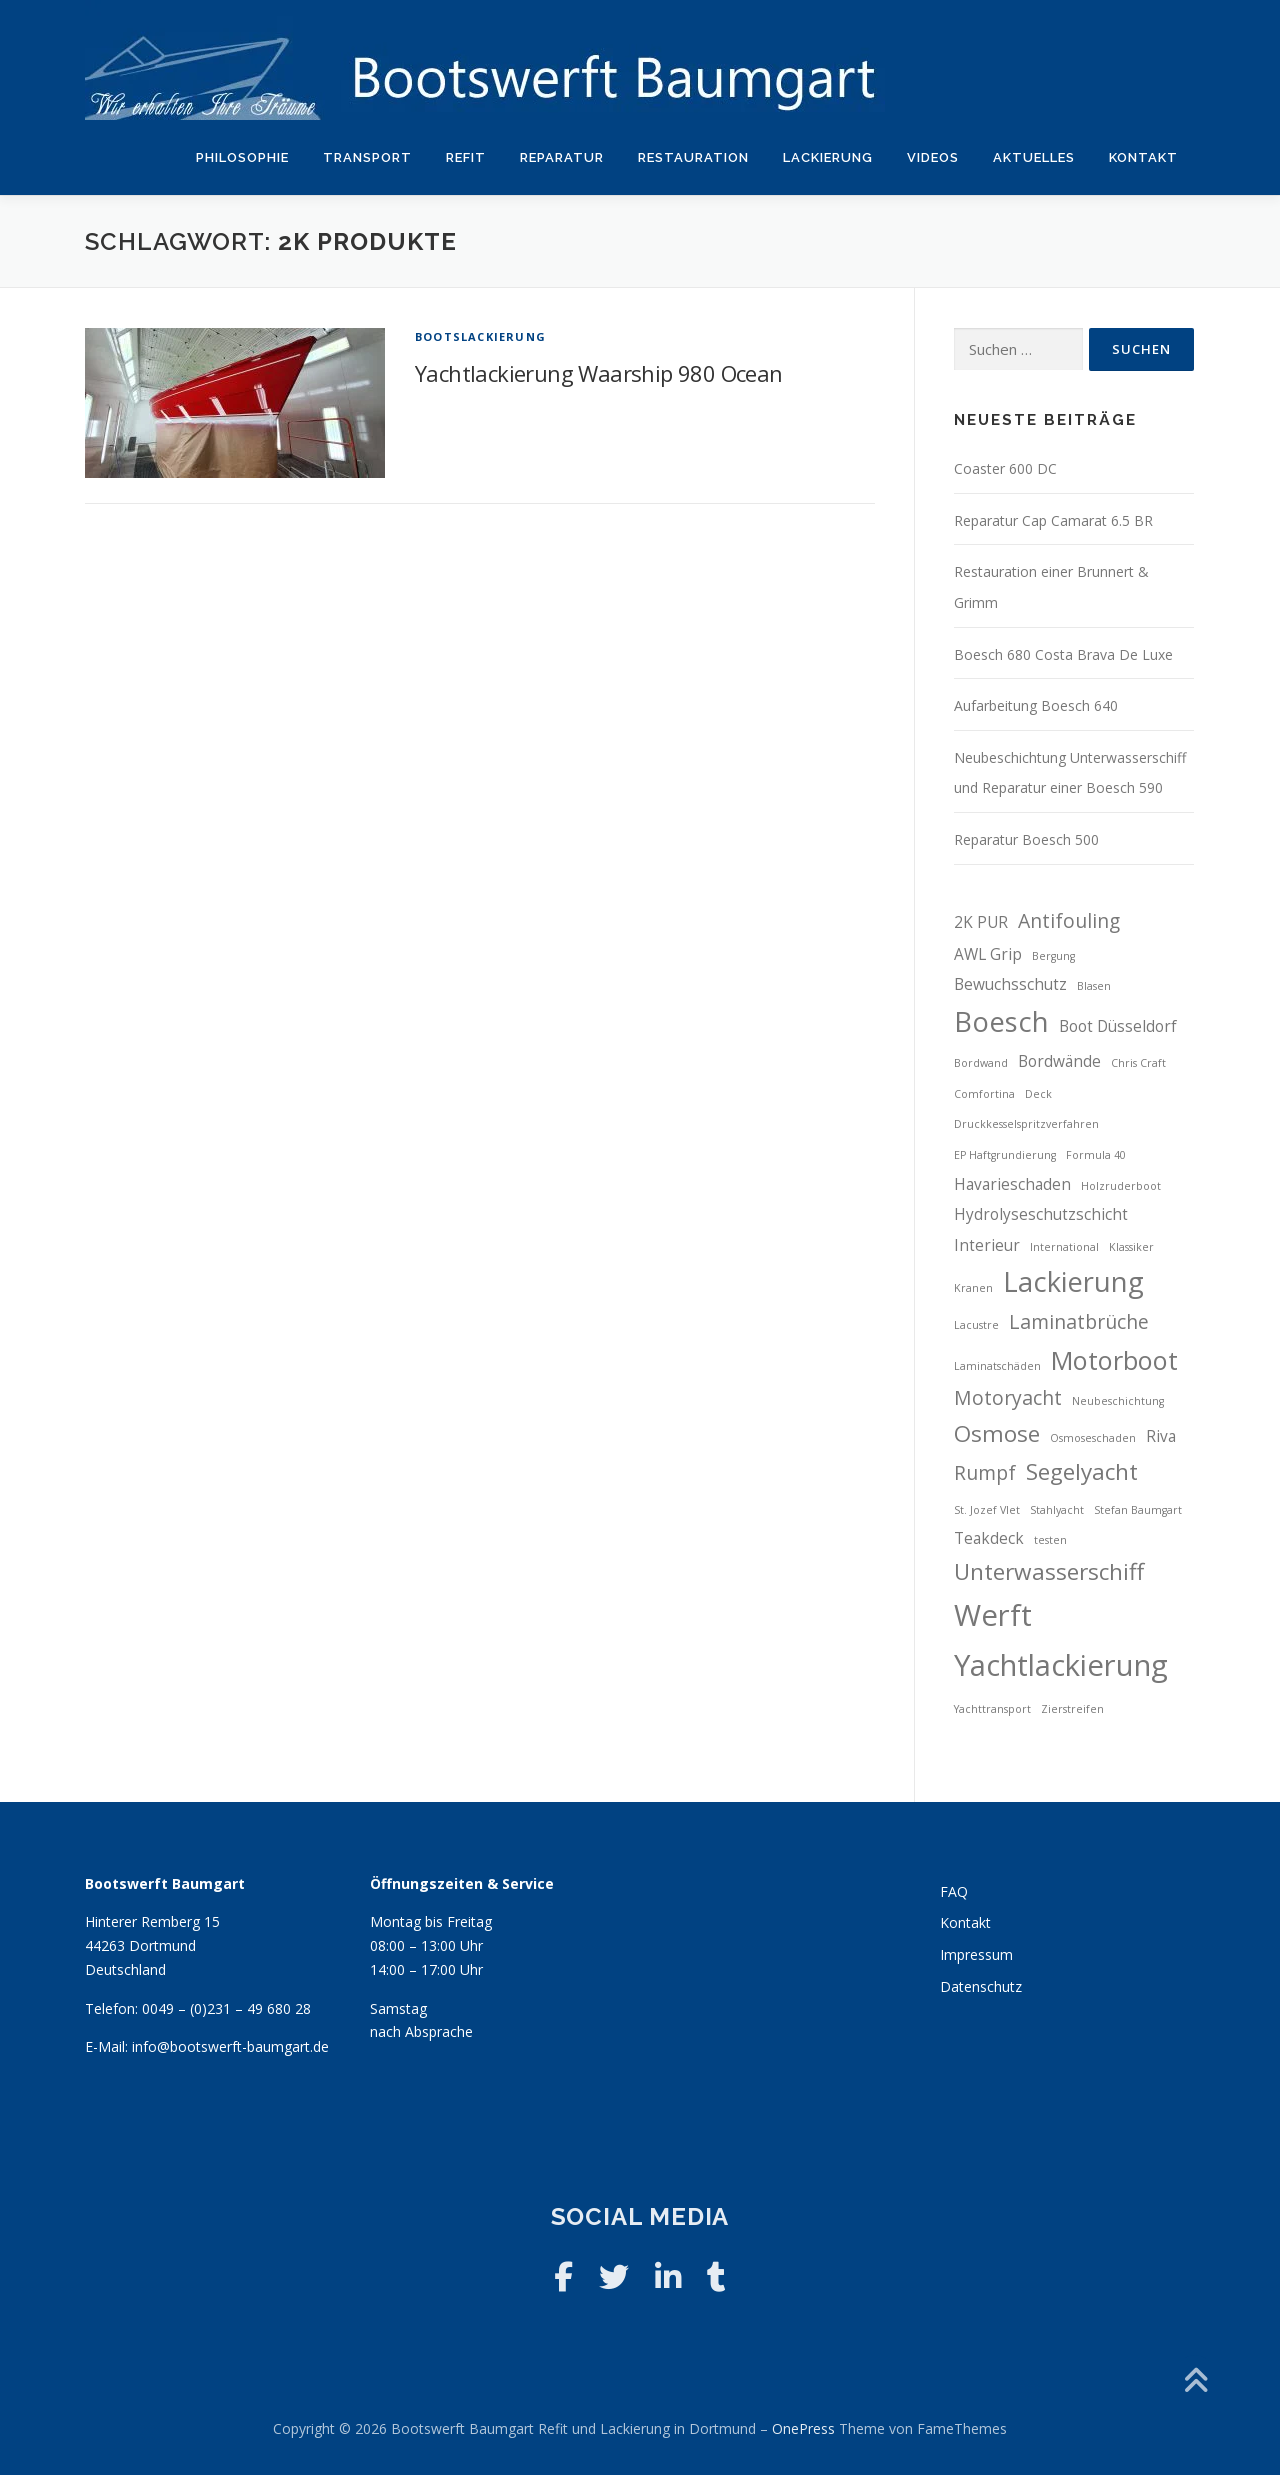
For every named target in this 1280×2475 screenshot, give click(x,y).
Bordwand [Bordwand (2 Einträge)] (981, 1063)
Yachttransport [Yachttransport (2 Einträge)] (992, 1709)
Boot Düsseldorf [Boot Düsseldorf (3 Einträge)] (1118, 1026)
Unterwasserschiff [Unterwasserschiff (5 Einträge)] (1049, 1571)
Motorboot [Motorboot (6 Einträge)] (1114, 1360)
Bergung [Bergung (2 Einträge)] (1053, 956)
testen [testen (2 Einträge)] (1050, 1540)
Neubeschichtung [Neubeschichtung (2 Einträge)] (1118, 1401)
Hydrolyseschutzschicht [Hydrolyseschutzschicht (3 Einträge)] (1041, 1214)
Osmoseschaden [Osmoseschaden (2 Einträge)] (1093, 1438)
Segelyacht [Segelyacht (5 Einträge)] (1082, 1471)
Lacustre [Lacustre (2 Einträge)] (976, 1325)
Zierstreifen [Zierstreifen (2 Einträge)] (1072, 1709)
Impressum (976, 1954)
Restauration (693, 157)
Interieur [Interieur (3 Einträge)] (987, 1245)
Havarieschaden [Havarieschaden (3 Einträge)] (1012, 1184)
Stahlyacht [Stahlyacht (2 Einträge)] (1057, 1510)
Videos (933, 157)
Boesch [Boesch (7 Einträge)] (1001, 1021)
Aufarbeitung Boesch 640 (1036, 705)
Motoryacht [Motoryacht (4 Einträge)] (1008, 1397)
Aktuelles (1034, 157)
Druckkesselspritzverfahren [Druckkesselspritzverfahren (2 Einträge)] (1026, 1124)
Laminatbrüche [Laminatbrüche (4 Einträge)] (1079, 1321)
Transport (367, 157)
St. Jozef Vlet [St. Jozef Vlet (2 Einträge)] (987, 1510)
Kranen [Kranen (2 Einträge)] (973, 1288)
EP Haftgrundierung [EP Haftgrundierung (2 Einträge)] (1005, 1155)
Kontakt (1143, 157)
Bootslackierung (480, 336)
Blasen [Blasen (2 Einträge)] (1094, 986)
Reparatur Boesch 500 (1026, 839)
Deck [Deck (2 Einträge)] (1038, 1094)
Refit (466, 157)
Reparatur (562, 157)
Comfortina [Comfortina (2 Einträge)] (984, 1094)
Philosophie (242, 157)
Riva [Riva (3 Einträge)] (1161, 1436)
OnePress (803, 2428)
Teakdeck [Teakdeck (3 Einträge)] (989, 1538)
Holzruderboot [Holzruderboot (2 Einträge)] (1121, 1186)
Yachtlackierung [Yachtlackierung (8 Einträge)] (1061, 1665)
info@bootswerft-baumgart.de (230, 2046)
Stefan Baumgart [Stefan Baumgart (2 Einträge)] (1138, 1510)
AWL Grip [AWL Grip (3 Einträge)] (988, 954)
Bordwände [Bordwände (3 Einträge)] (1059, 1061)
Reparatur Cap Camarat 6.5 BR (1053, 520)
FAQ (954, 1891)
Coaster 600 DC (1005, 468)
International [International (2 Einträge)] (1064, 1247)
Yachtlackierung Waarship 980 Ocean (599, 373)
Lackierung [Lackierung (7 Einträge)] (1073, 1281)
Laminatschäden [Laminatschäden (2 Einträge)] (997, 1366)
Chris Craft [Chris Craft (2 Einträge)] (1138, 1063)
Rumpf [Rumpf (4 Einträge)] (985, 1472)
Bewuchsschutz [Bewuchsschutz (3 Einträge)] (1010, 984)
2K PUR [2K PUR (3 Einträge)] (981, 922)
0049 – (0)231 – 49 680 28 (226, 2008)
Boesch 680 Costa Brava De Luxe (1063, 654)
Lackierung (828, 157)
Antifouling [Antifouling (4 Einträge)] (1069, 920)
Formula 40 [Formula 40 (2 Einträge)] (1096, 1155)
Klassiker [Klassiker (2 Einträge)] (1131, 1247)
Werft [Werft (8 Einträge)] (993, 1615)
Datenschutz (981, 1986)
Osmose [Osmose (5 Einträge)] (997, 1433)
